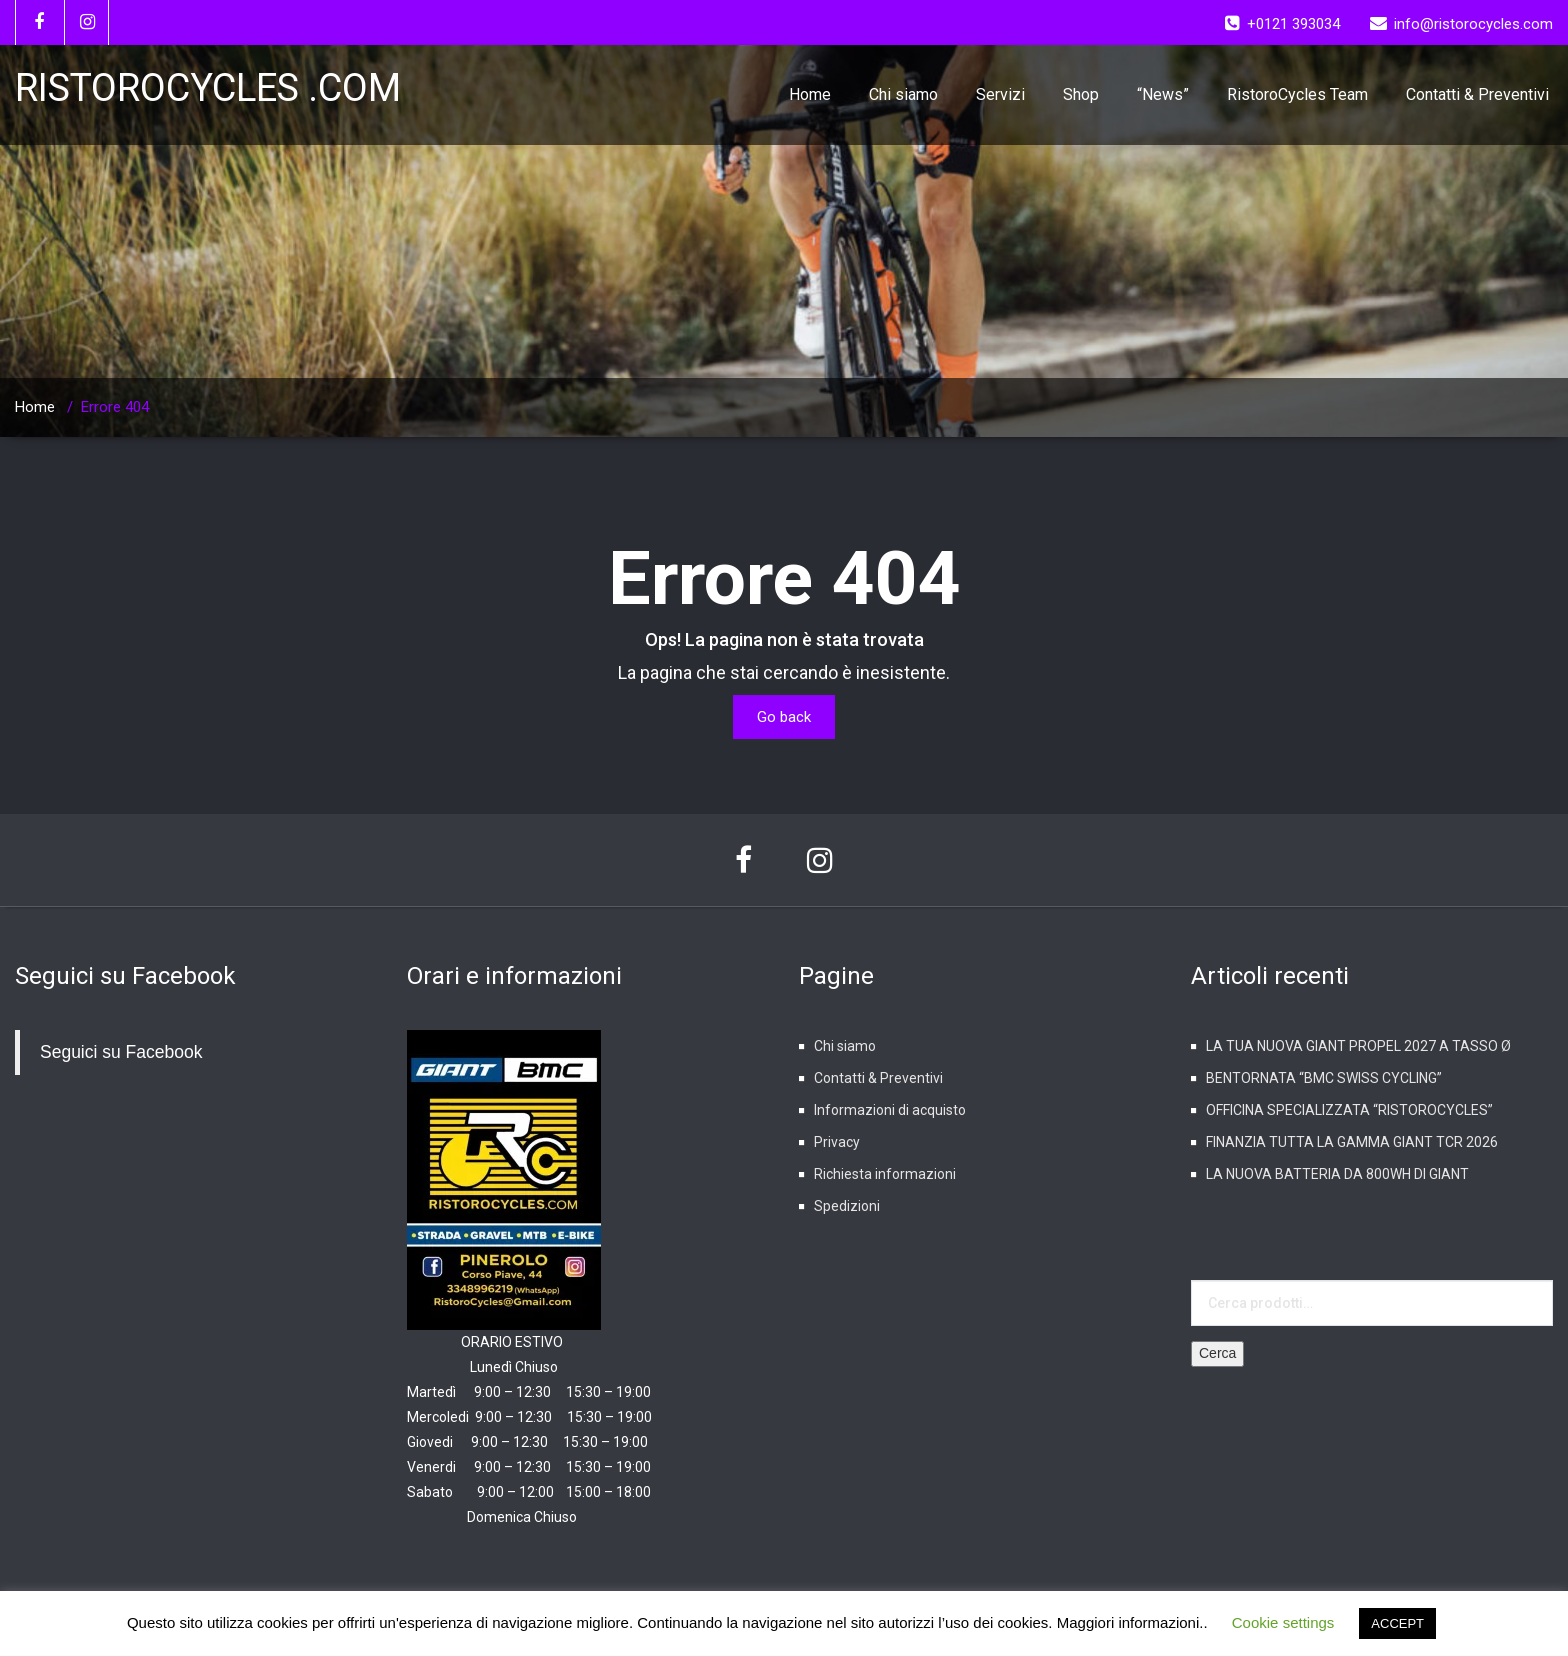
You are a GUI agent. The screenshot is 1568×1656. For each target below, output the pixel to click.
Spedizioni (847, 1206)
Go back (784, 717)
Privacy (837, 1142)
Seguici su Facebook (125, 976)
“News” (1163, 94)
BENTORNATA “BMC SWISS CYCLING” (1324, 1078)
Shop (1081, 94)
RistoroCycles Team (1297, 94)
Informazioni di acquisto (890, 1110)
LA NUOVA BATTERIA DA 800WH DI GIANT (1337, 1174)
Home (810, 94)
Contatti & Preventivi (1477, 94)
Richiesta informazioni (885, 1174)
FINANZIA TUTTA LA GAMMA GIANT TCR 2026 (1352, 1142)
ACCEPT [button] (1397, 1623)
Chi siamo (903, 94)
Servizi (1000, 94)
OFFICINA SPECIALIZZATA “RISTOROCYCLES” (1349, 1110)
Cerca (1217, 1353)
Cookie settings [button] (1283, 1622)
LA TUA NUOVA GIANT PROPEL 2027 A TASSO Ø (1358, 1046)
